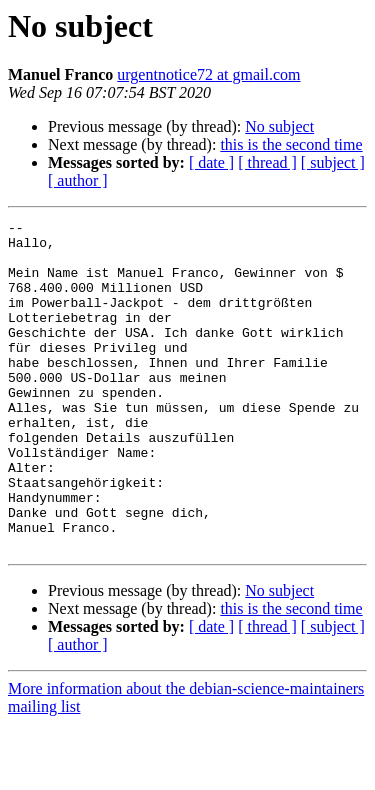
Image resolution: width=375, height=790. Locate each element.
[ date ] (211, 162)
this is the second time (291, 144)
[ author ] (78, 180)
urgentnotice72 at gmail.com (208, 74)
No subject (279, 126)
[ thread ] (267, 162)
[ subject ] (333, 162)
